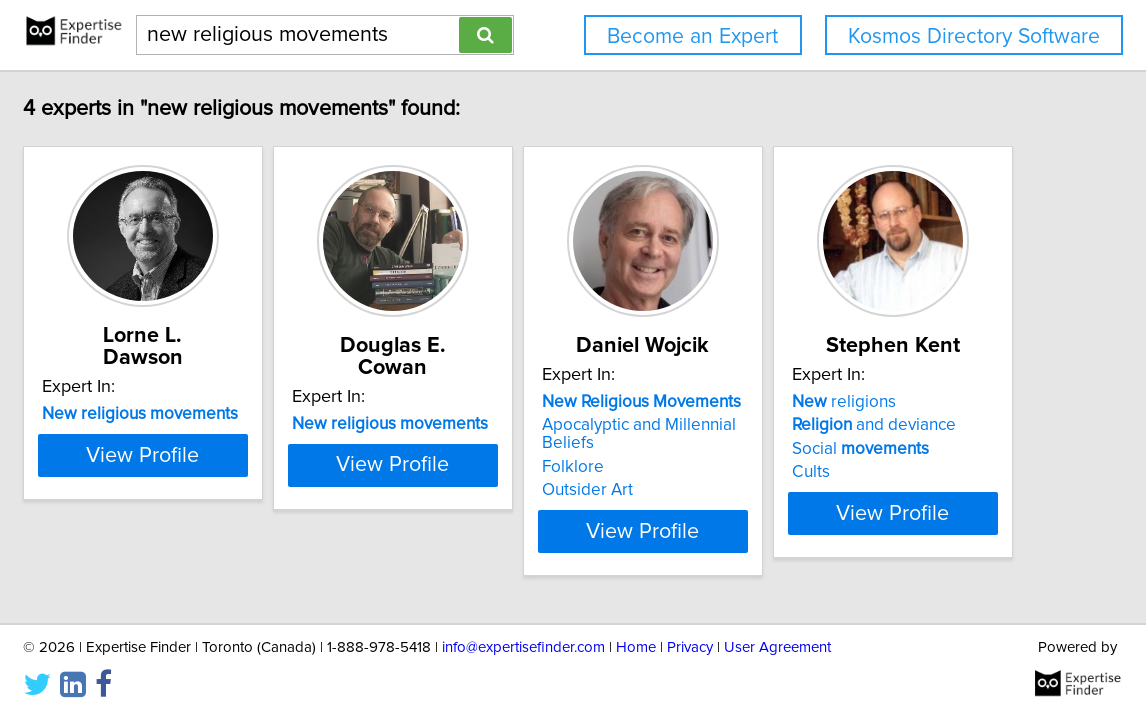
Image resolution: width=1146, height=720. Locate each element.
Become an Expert (692, 36)
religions (844, 402)
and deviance (874, 425)
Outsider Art (587, 490)
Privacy (690, 647)
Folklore (573, 467)
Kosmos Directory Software (974, 36)
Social (860, 449)
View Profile (142, 456)
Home (636, 647)
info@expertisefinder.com (523, 647)
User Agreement (777, 647)
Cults (811, 472)
